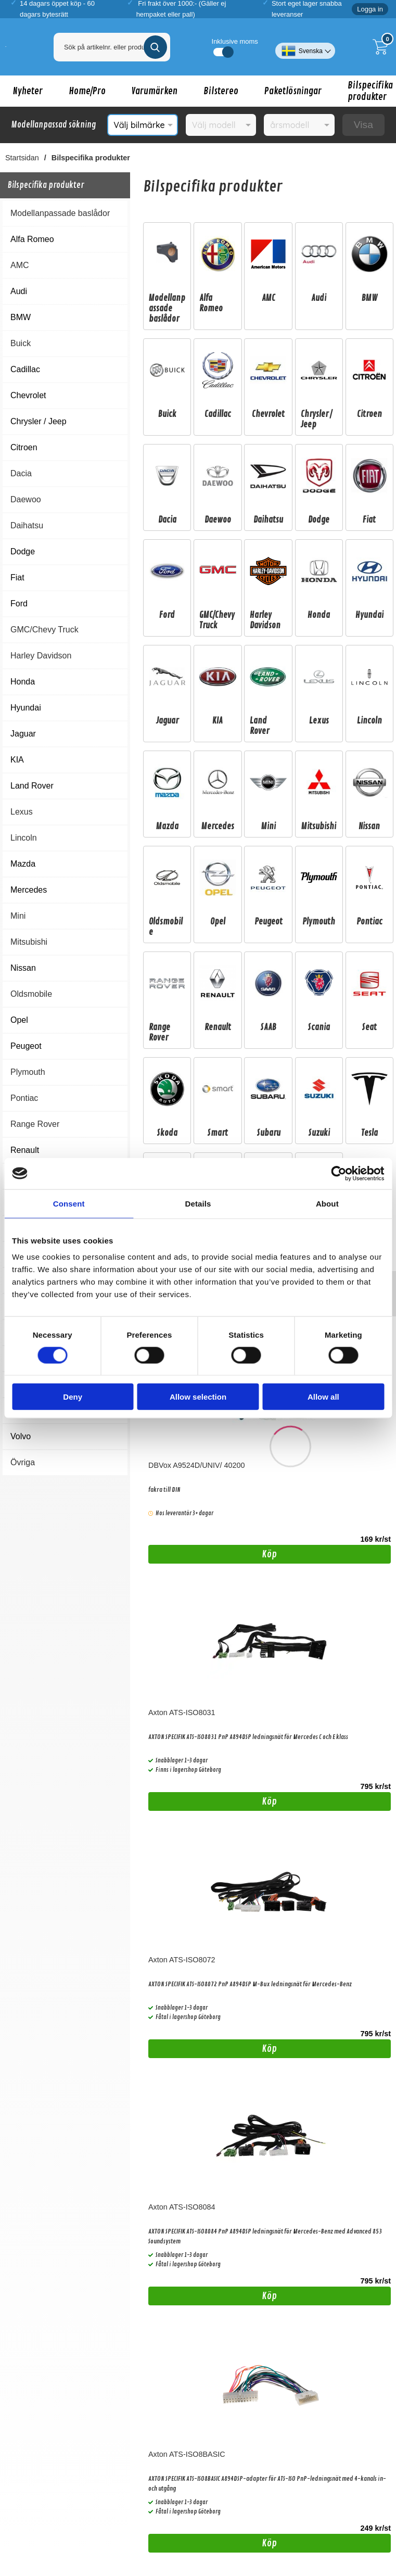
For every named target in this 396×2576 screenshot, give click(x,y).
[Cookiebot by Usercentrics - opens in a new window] (338, 1173)
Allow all (323, 1396)
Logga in (370, 9)
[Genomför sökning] (155, 47)
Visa (363, 124)
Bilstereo (220, 91)
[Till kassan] (383, 47)
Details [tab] (198, 1203)
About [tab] (327, 1203)
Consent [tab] (69, 1203)
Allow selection (198, 1396)
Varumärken (154, 91)
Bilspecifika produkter (91, 158)
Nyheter (28, 91)
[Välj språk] (305, 47)
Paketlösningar (293, 91)
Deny (72, 1396)
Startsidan (22, 158)
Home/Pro (87, 91)
